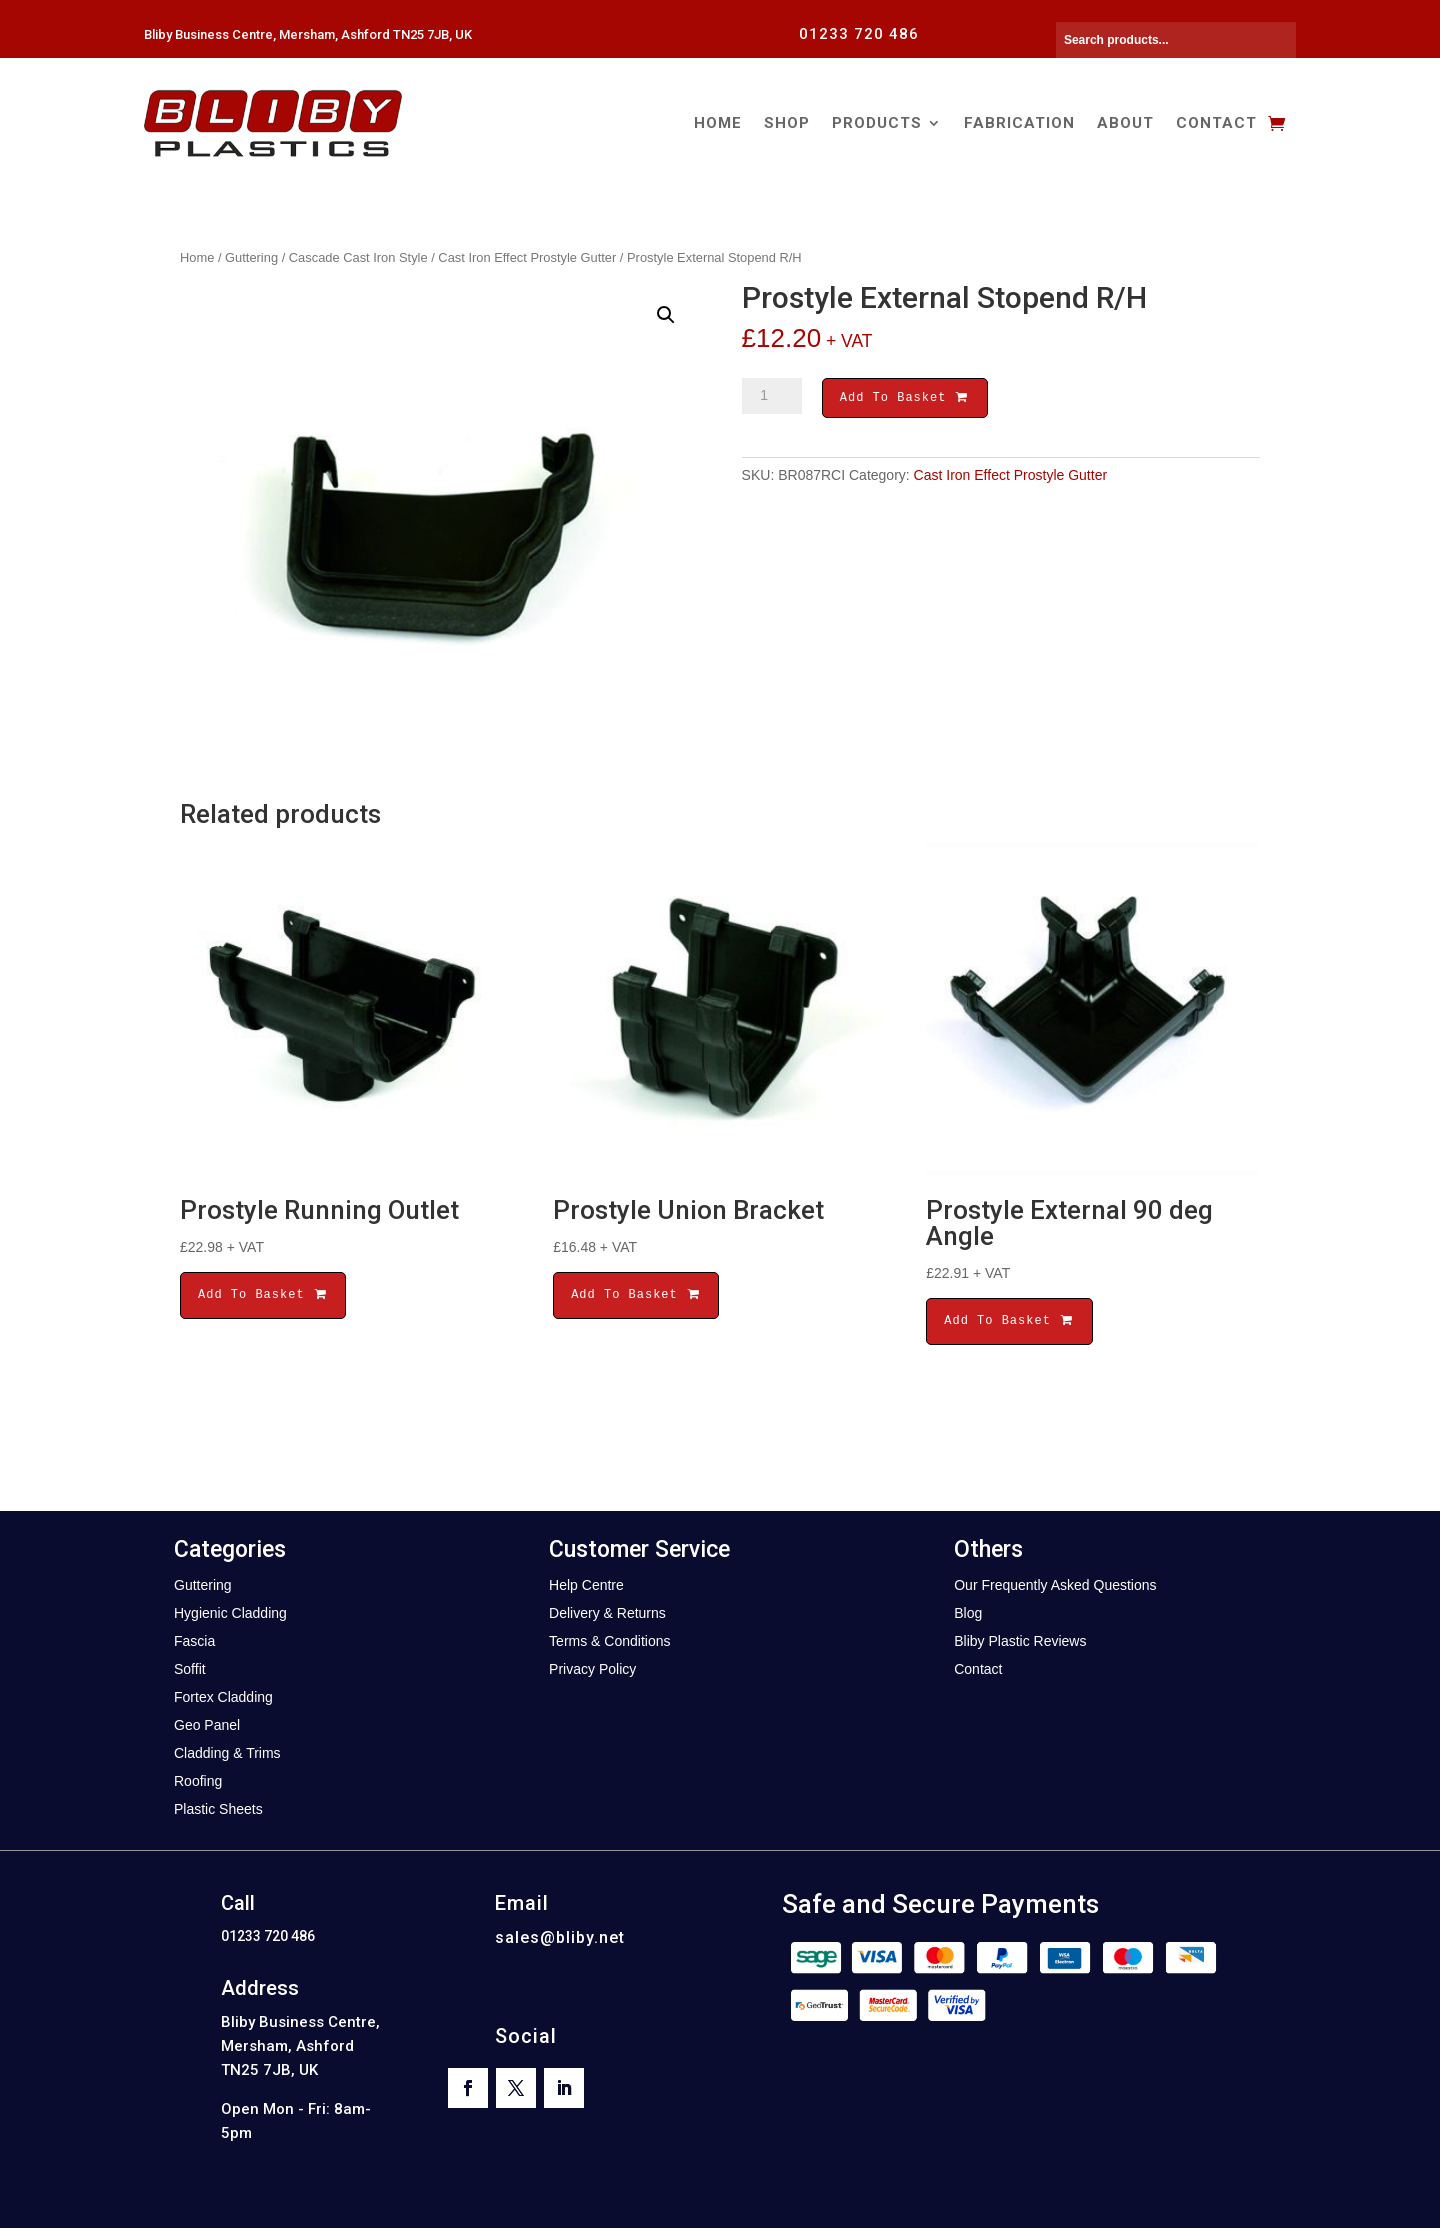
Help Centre (586, 1585)
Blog (968, 1613)
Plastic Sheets (218, 1809)
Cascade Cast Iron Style (358, 257)
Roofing (198, 1781)
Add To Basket (905, 399)
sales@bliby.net (560, 1937)
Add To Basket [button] (263, 1294)
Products (877, 123)
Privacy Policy (592, 1669)
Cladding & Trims (227, 1753)
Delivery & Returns (607, 1613)
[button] (666, 315)
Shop (787, 123)
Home (718, 123)
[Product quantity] (772, 396)
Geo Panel (207, 1725)
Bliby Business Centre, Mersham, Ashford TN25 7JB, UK (308, 34)
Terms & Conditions (609, 1641)
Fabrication (1019, 123)
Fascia (194, 1641)
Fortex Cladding (223, 1697)
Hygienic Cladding (230, 1613)
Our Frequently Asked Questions (1055, 1585)
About (1125, 123)
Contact (1216, 123)
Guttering (251, 257)
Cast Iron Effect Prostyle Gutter (527, 257)
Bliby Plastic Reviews (1020, 1641)
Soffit (190, 1669)
